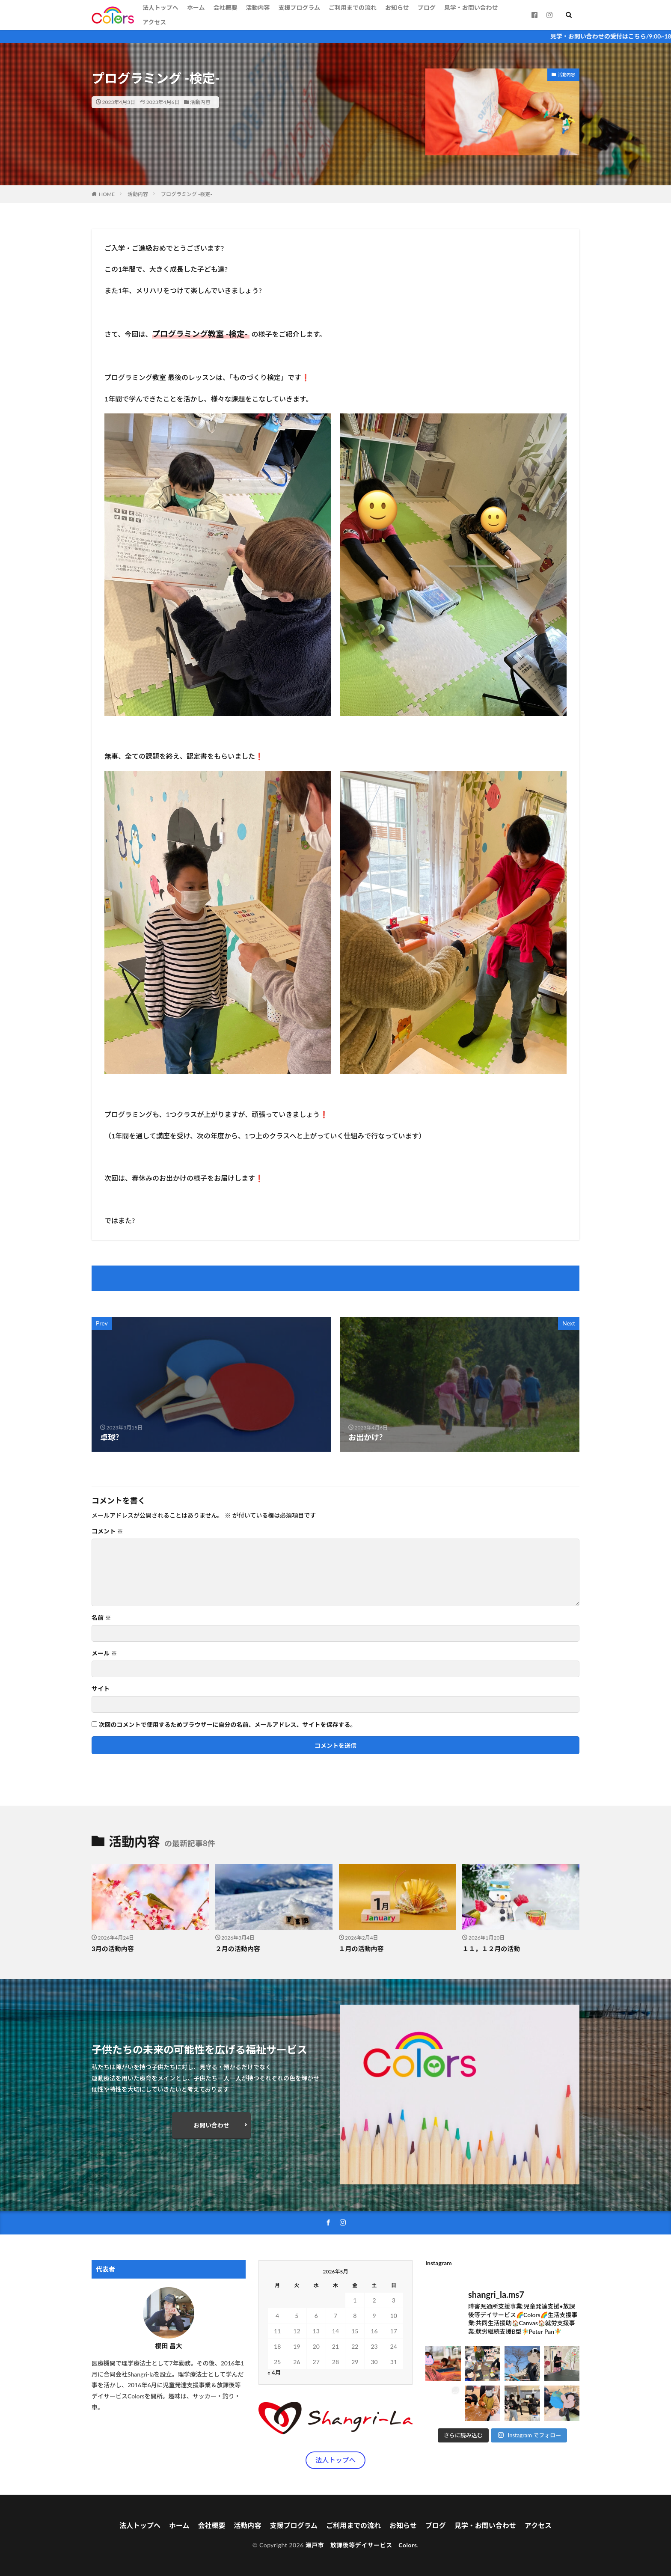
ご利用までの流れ (353, 7)
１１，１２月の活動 (491, 1948)
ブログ (427, 7)
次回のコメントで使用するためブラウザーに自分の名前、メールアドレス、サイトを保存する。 (227, 1725)
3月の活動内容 (113, 1948)
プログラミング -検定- (186, 194)
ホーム (196, 7)
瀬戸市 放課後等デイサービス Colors (361, 2545)
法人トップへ (160, 7)
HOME (107, 194)
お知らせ (397, 7)
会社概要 (225, 7)
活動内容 (258, 7)
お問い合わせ (211, 2125)
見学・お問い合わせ (471, 7)
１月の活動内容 (361, 1948)
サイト (101, 1689)
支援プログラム (299, 7)
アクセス (154, 22)
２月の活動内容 (237, 1948)
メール (104, 1653)
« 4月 (274, 2372)
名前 (101, 1618)
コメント (107, 1531)
